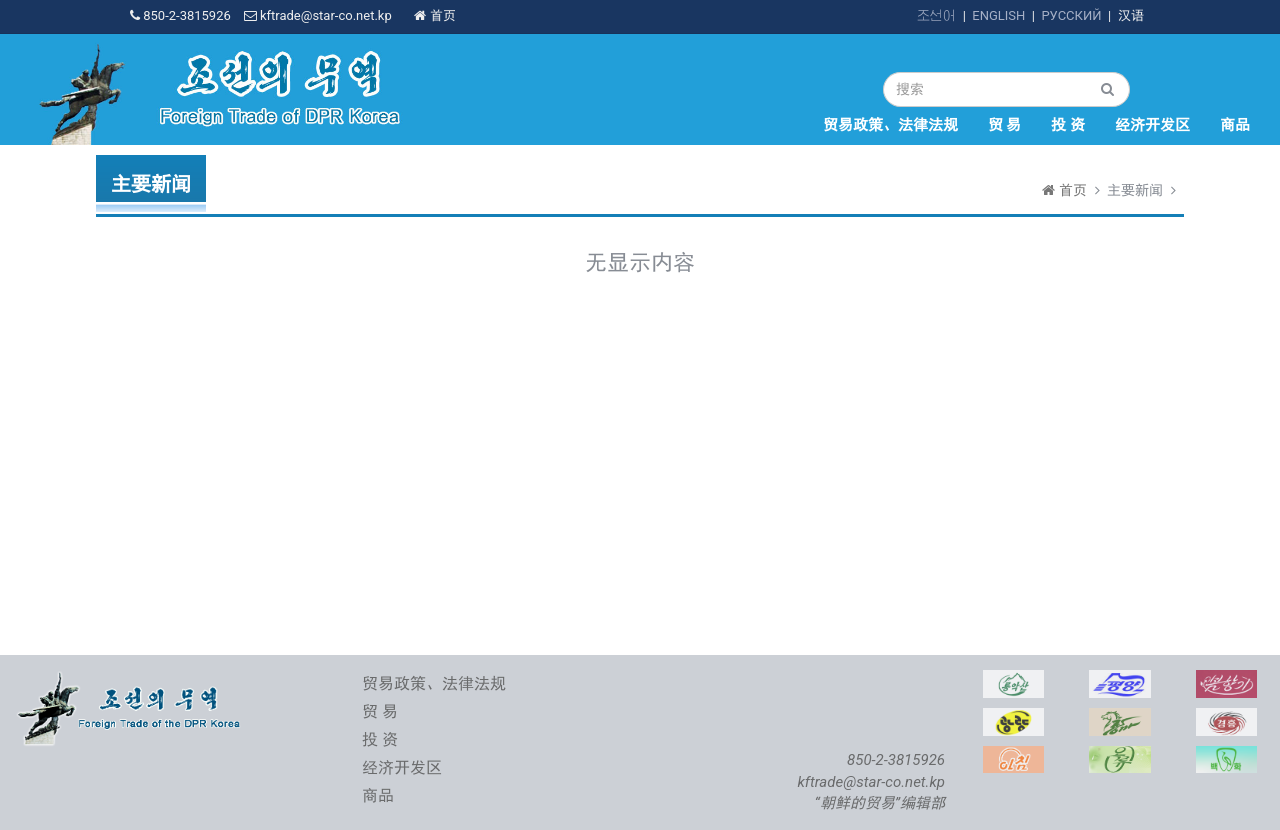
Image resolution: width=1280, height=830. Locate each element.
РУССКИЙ (1071, 15)
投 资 (1068, 125)
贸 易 (1005, 125)
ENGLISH (998, 15)
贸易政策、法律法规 (890, 125)
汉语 (1131, 15)
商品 (1235, 125)
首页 (434, 15)
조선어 (936, 15)
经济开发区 (1152, 125)
